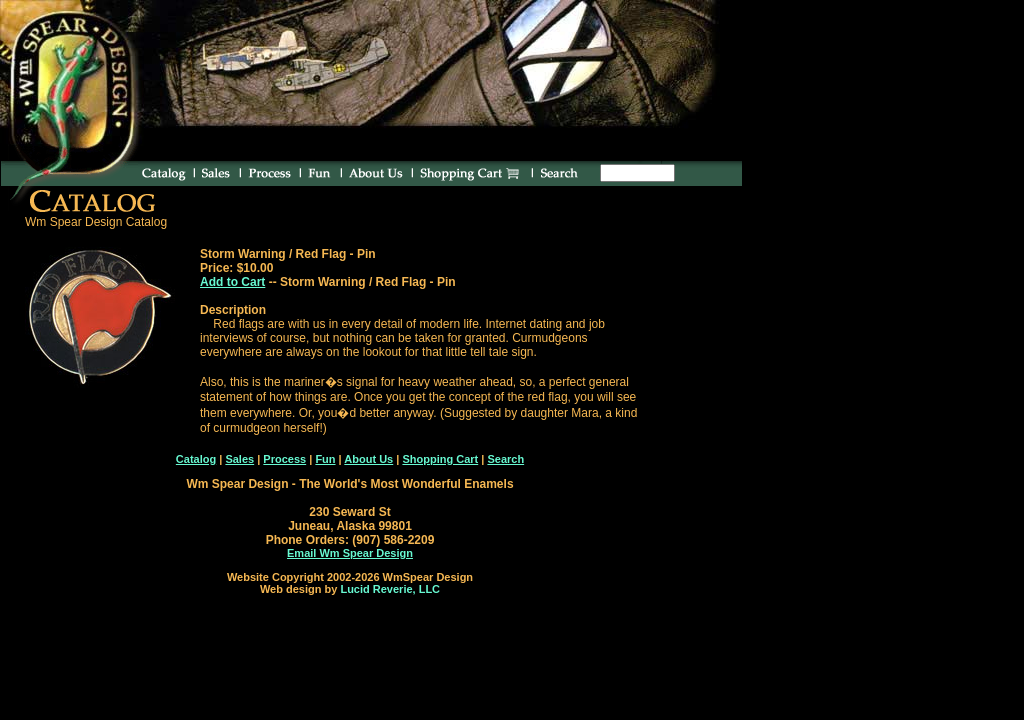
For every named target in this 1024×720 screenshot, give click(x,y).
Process (284, 459)
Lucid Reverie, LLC (390, 589)
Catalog (196, 459)
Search (505, 459)
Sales (239, 459)
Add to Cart (232, 282)
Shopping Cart (440, 459)
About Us (368, 459)
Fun (325, 459)
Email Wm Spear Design (350, 553)
